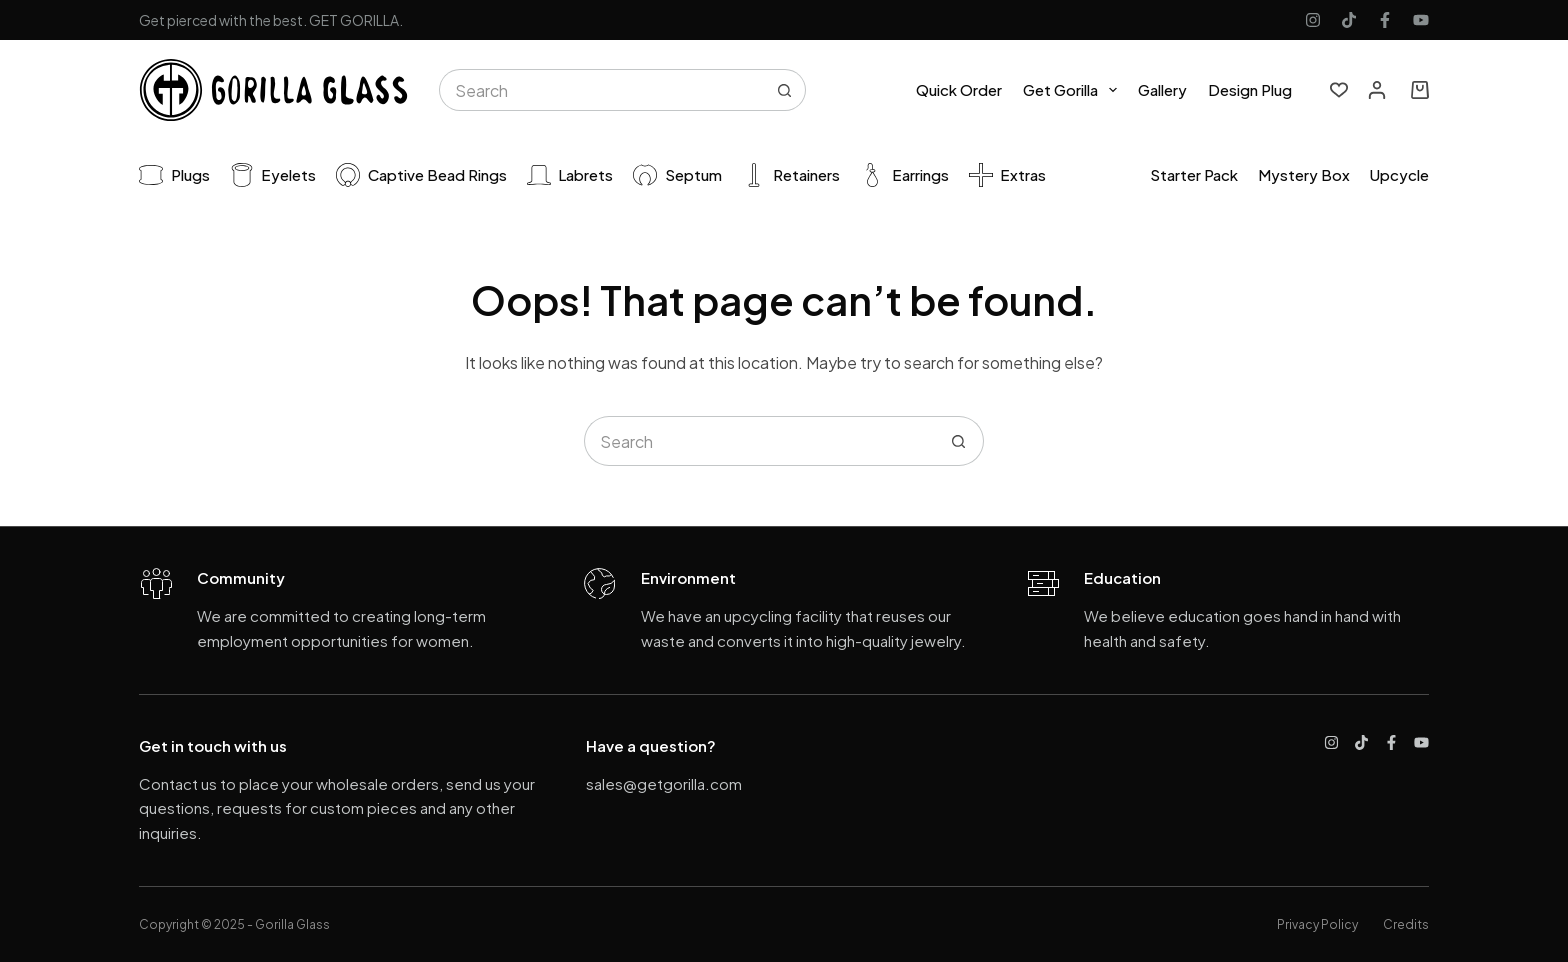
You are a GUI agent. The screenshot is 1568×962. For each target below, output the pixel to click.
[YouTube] (1421, 20)
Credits (1406, 924)
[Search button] (785, 90)
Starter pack (1194, 174)
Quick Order (959, 89)
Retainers (791, 175)
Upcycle (1399, 174)
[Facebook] (1385, 20)
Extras (1008, 175)
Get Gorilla (1074, 90)
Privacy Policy (1317, 924)
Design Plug (1250, 89)
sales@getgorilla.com (664, 783)
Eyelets (273, 175)
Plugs (174, 175)
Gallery (1162, 89)
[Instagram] (1313, 20)
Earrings (904, 175)
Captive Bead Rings (421, 175)
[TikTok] (1349, 20)
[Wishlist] (1339, 90)
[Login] (1377, 90)
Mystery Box (1304, 174)
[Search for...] (601, 90)
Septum (677, 175)
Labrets (570, 175)
